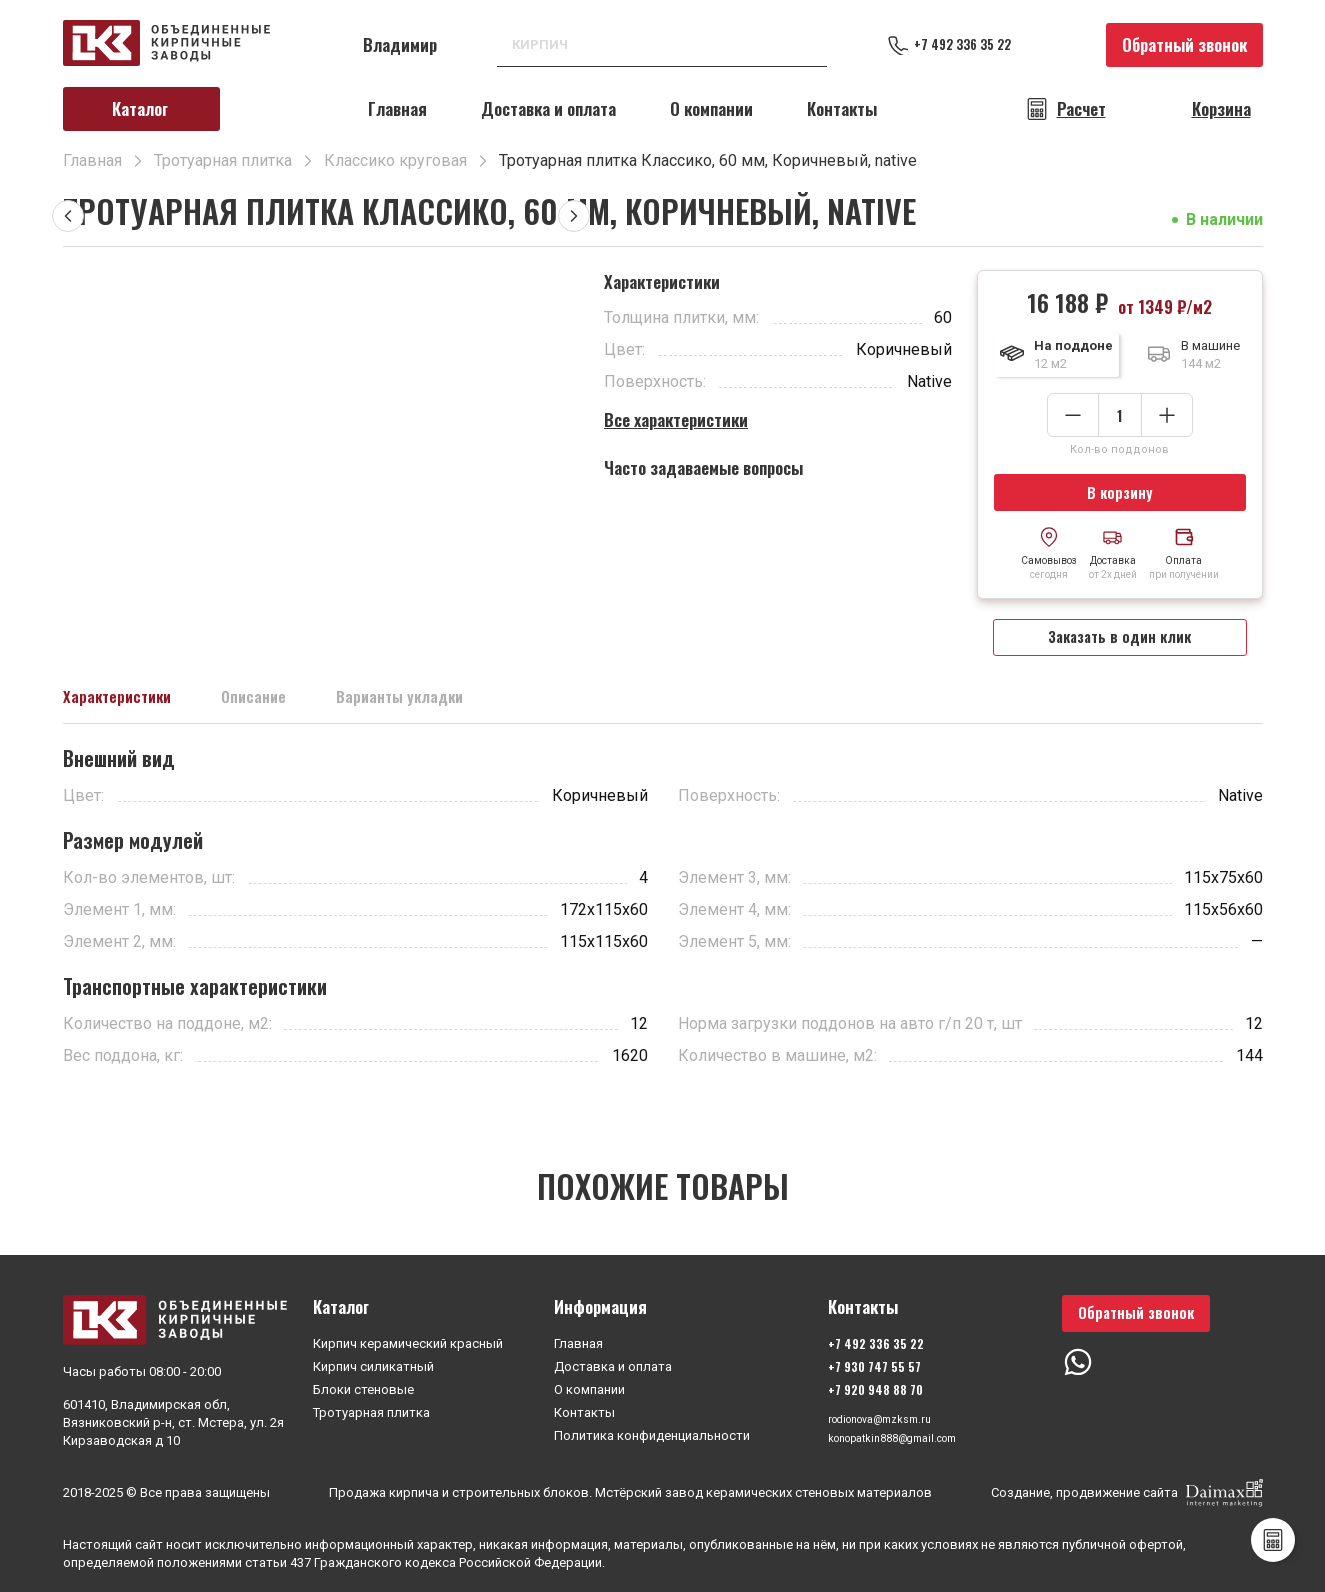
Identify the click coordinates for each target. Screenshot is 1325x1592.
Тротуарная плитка (371, 1408)
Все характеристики (676, 419)
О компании (711, 108)
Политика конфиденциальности (652, 1431)
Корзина (1221, 109)
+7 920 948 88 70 (865, 1385)
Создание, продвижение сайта (1127, 1493)
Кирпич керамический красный (408, 1339)
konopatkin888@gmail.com (898, 1440)
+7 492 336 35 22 (983, 45)
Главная (397, 108)
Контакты (842, 108)
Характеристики (132, 714)
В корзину (1119, 495)
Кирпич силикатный (373, 1362)
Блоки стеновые (363, 1385)
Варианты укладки (463, 714)
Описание (291, 714)
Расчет (1081, 109)
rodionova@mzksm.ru (882, 1417)
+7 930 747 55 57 (864, 1362)
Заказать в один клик (1119, 647)
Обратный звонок (1184, 44)
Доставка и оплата (548, 108)
